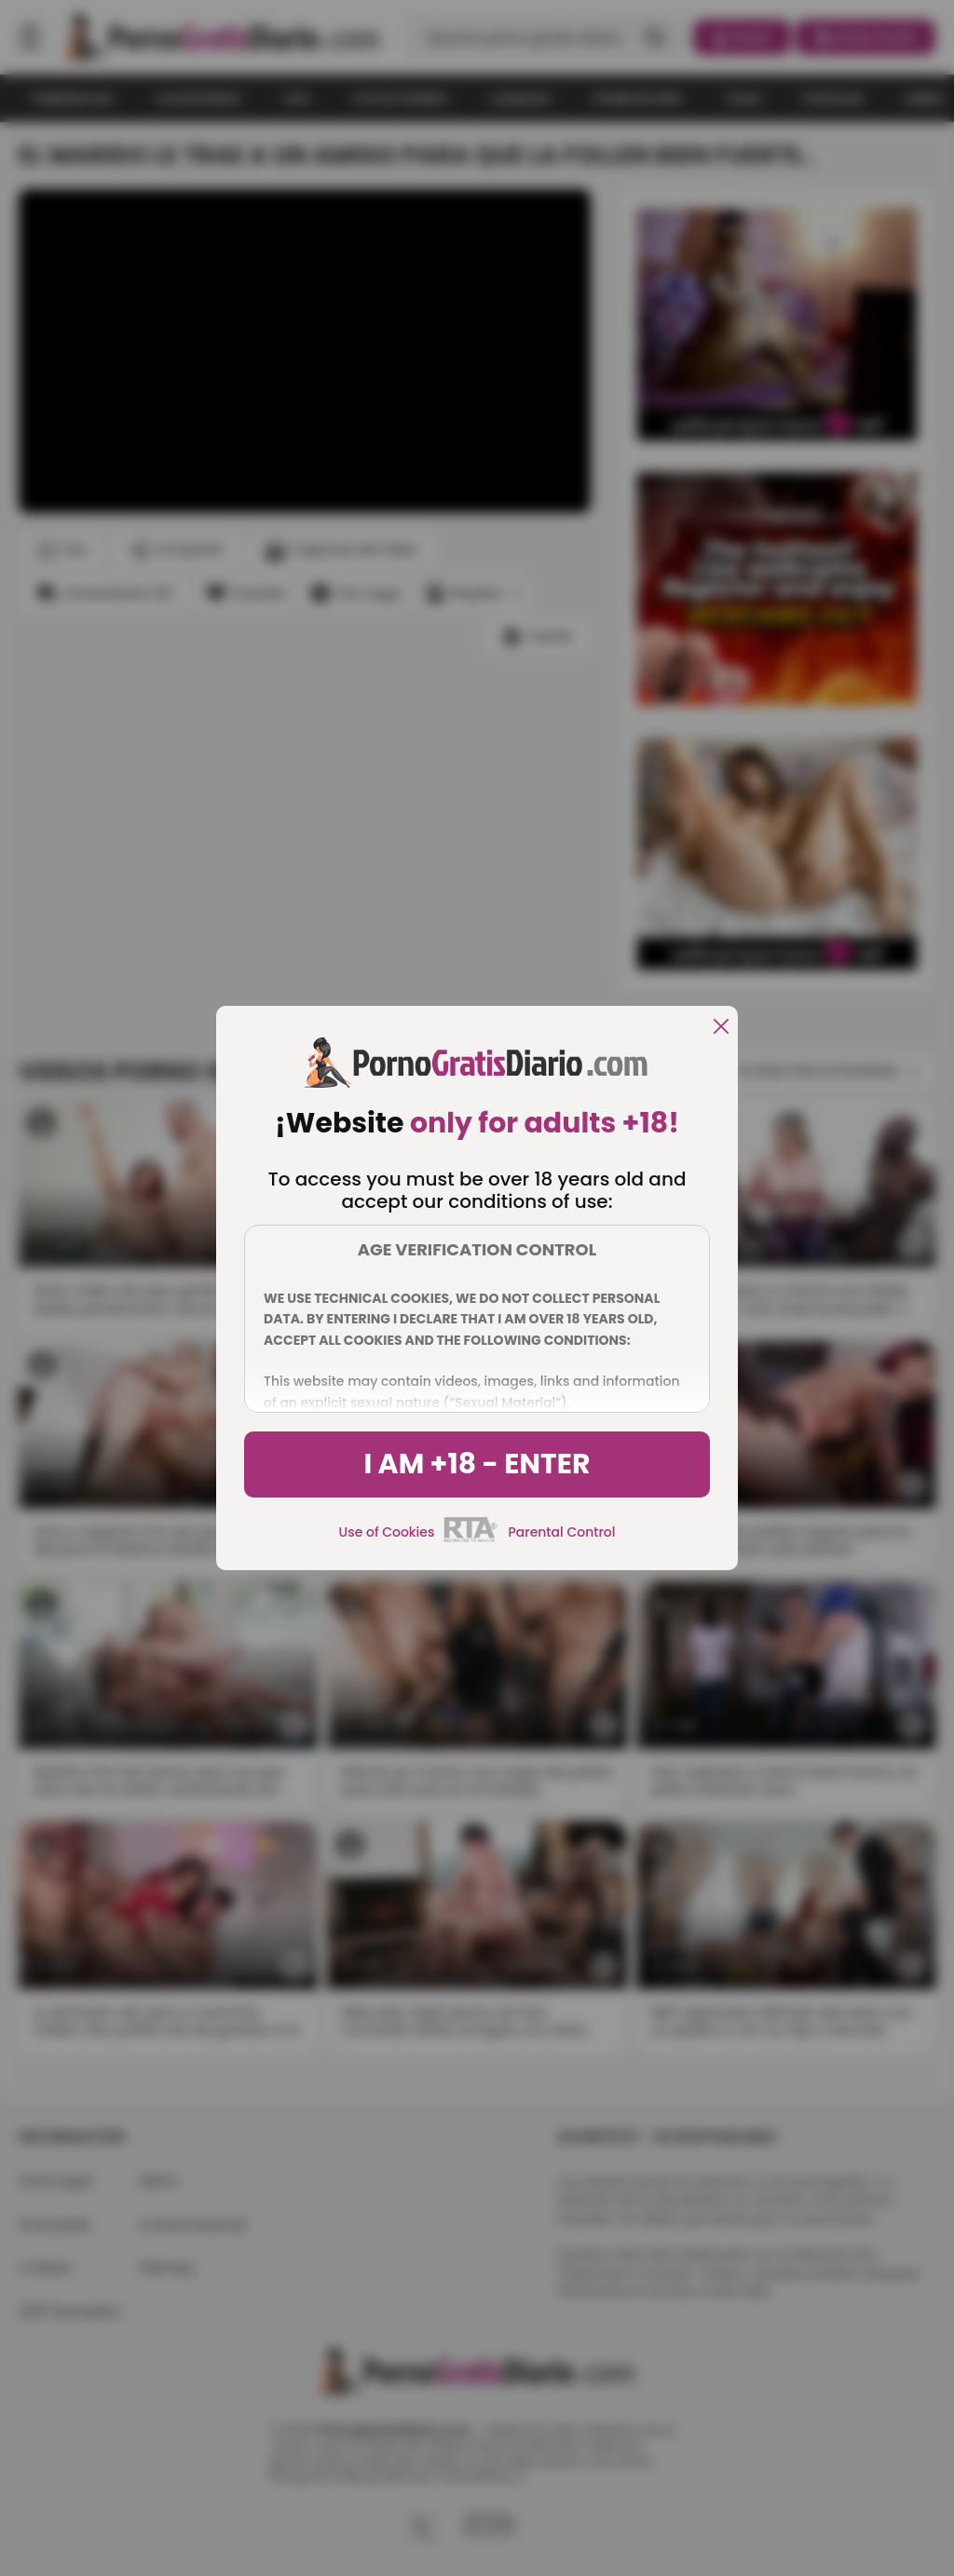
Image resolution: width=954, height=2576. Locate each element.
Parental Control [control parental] (561, 1532)
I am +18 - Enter (476, 1464)
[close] (721, 1028)
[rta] (470, 1539)
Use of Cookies (387, 1532)
